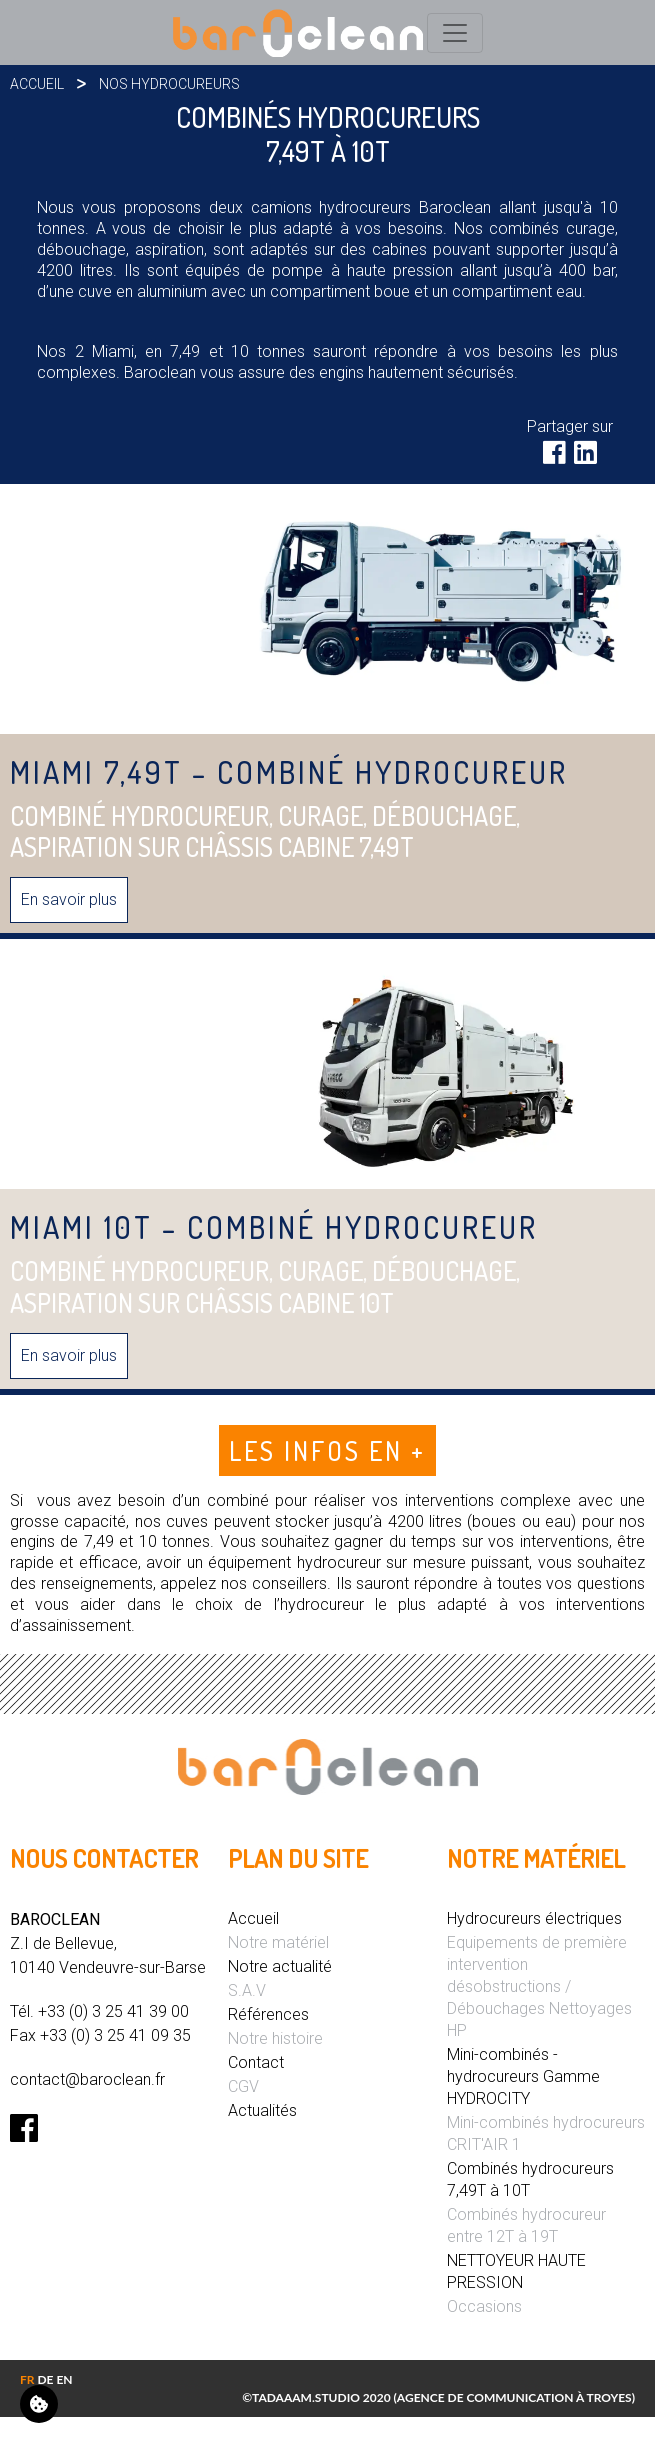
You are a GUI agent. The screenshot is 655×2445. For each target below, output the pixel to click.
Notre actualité (280, 1966)
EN (64, 2379)
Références (268, 2014)
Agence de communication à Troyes (514, 2397)
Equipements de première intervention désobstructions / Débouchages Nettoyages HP (539, 1986)
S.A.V (247, 1990)
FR (27, 2379)
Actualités (262, 2110)
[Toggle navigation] (455, 33)
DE (45, 2379)
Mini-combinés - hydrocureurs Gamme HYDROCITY (523, 2076)
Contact (256, 2062)
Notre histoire (275, 2038)
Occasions (484, 2306)
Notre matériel (278, 1942)
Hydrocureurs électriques (534, 1918)
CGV (243, 2086)
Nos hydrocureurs (169, 84)
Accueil (37, 84)
